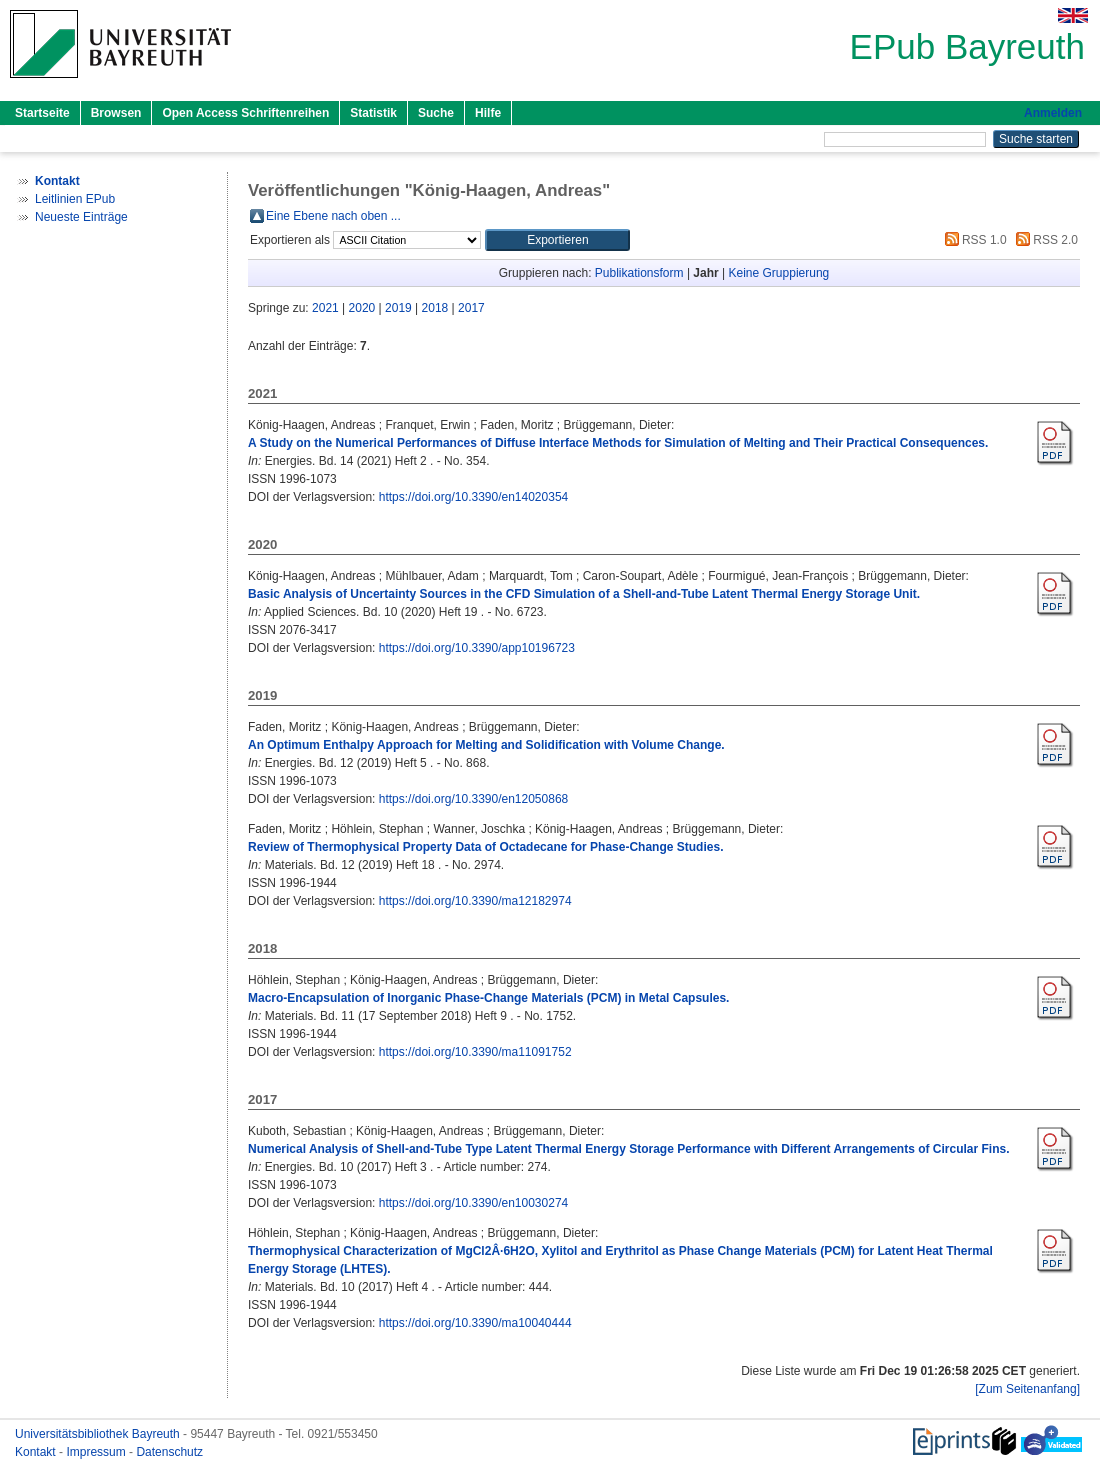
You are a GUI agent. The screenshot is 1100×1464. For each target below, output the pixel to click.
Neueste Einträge (81, 217)
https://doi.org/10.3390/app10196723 (477, 648)
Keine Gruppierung (779, 273)
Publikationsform (639, 273)
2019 (398, 308)
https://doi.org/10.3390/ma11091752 (475, 1052)
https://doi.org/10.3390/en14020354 (474, 497)
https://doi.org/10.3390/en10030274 (474, 1203)
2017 (471, 308)
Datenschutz (169, 1452)
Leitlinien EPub (75, 199)
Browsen (116, 113)
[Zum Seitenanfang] (1027, 1389)
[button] (557, 240)
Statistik (373, 113)
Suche (436, 113)
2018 (435, 308)
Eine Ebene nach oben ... (333, 216)
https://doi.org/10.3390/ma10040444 (475, 1323)
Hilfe (488, 113)
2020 (362, 308)
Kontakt (37, 1452)
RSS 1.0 (973, 240)
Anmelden (1053, 113)
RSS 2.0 (1044, 240)
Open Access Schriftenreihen (245, 113)
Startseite (42, 113)
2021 (325, 308)
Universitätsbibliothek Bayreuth (99, 1434)
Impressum (97, 1452)
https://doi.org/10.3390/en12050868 (474, 799)
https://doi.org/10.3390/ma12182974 (475, 901)
